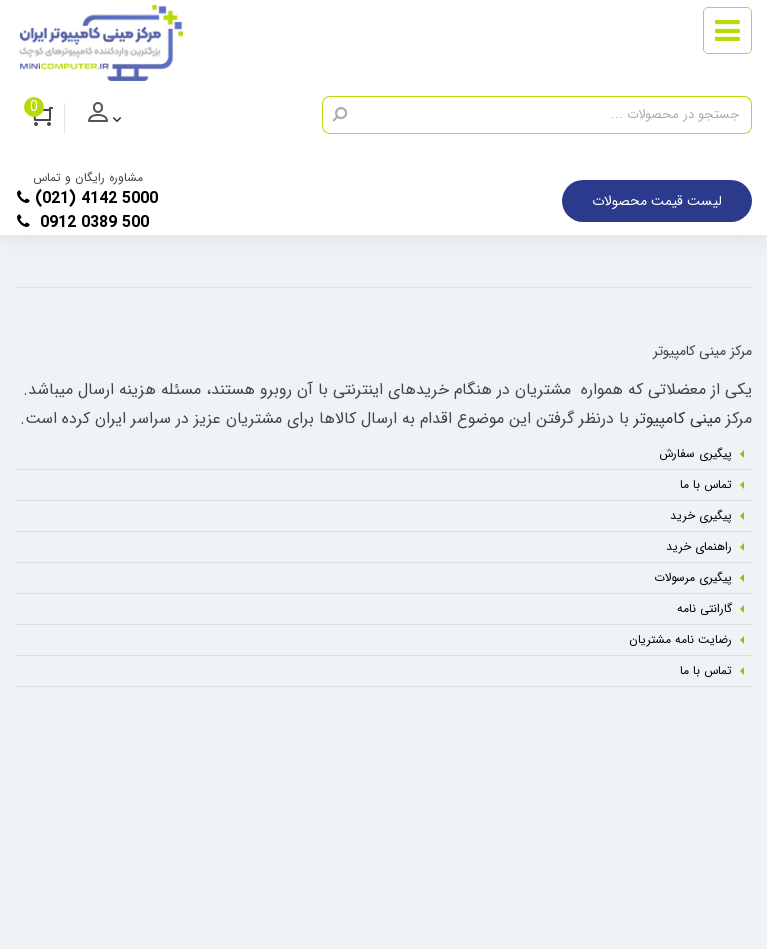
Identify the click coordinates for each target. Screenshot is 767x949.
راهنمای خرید (699, 546)
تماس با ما (706, 484)
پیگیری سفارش (695, 453)
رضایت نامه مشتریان (680, 639)
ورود (120, 119)
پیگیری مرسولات (693, 577)
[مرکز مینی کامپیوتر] (101, 43)
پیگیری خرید (701, 515)
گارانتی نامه (704, 608)
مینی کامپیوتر (677, 418)
